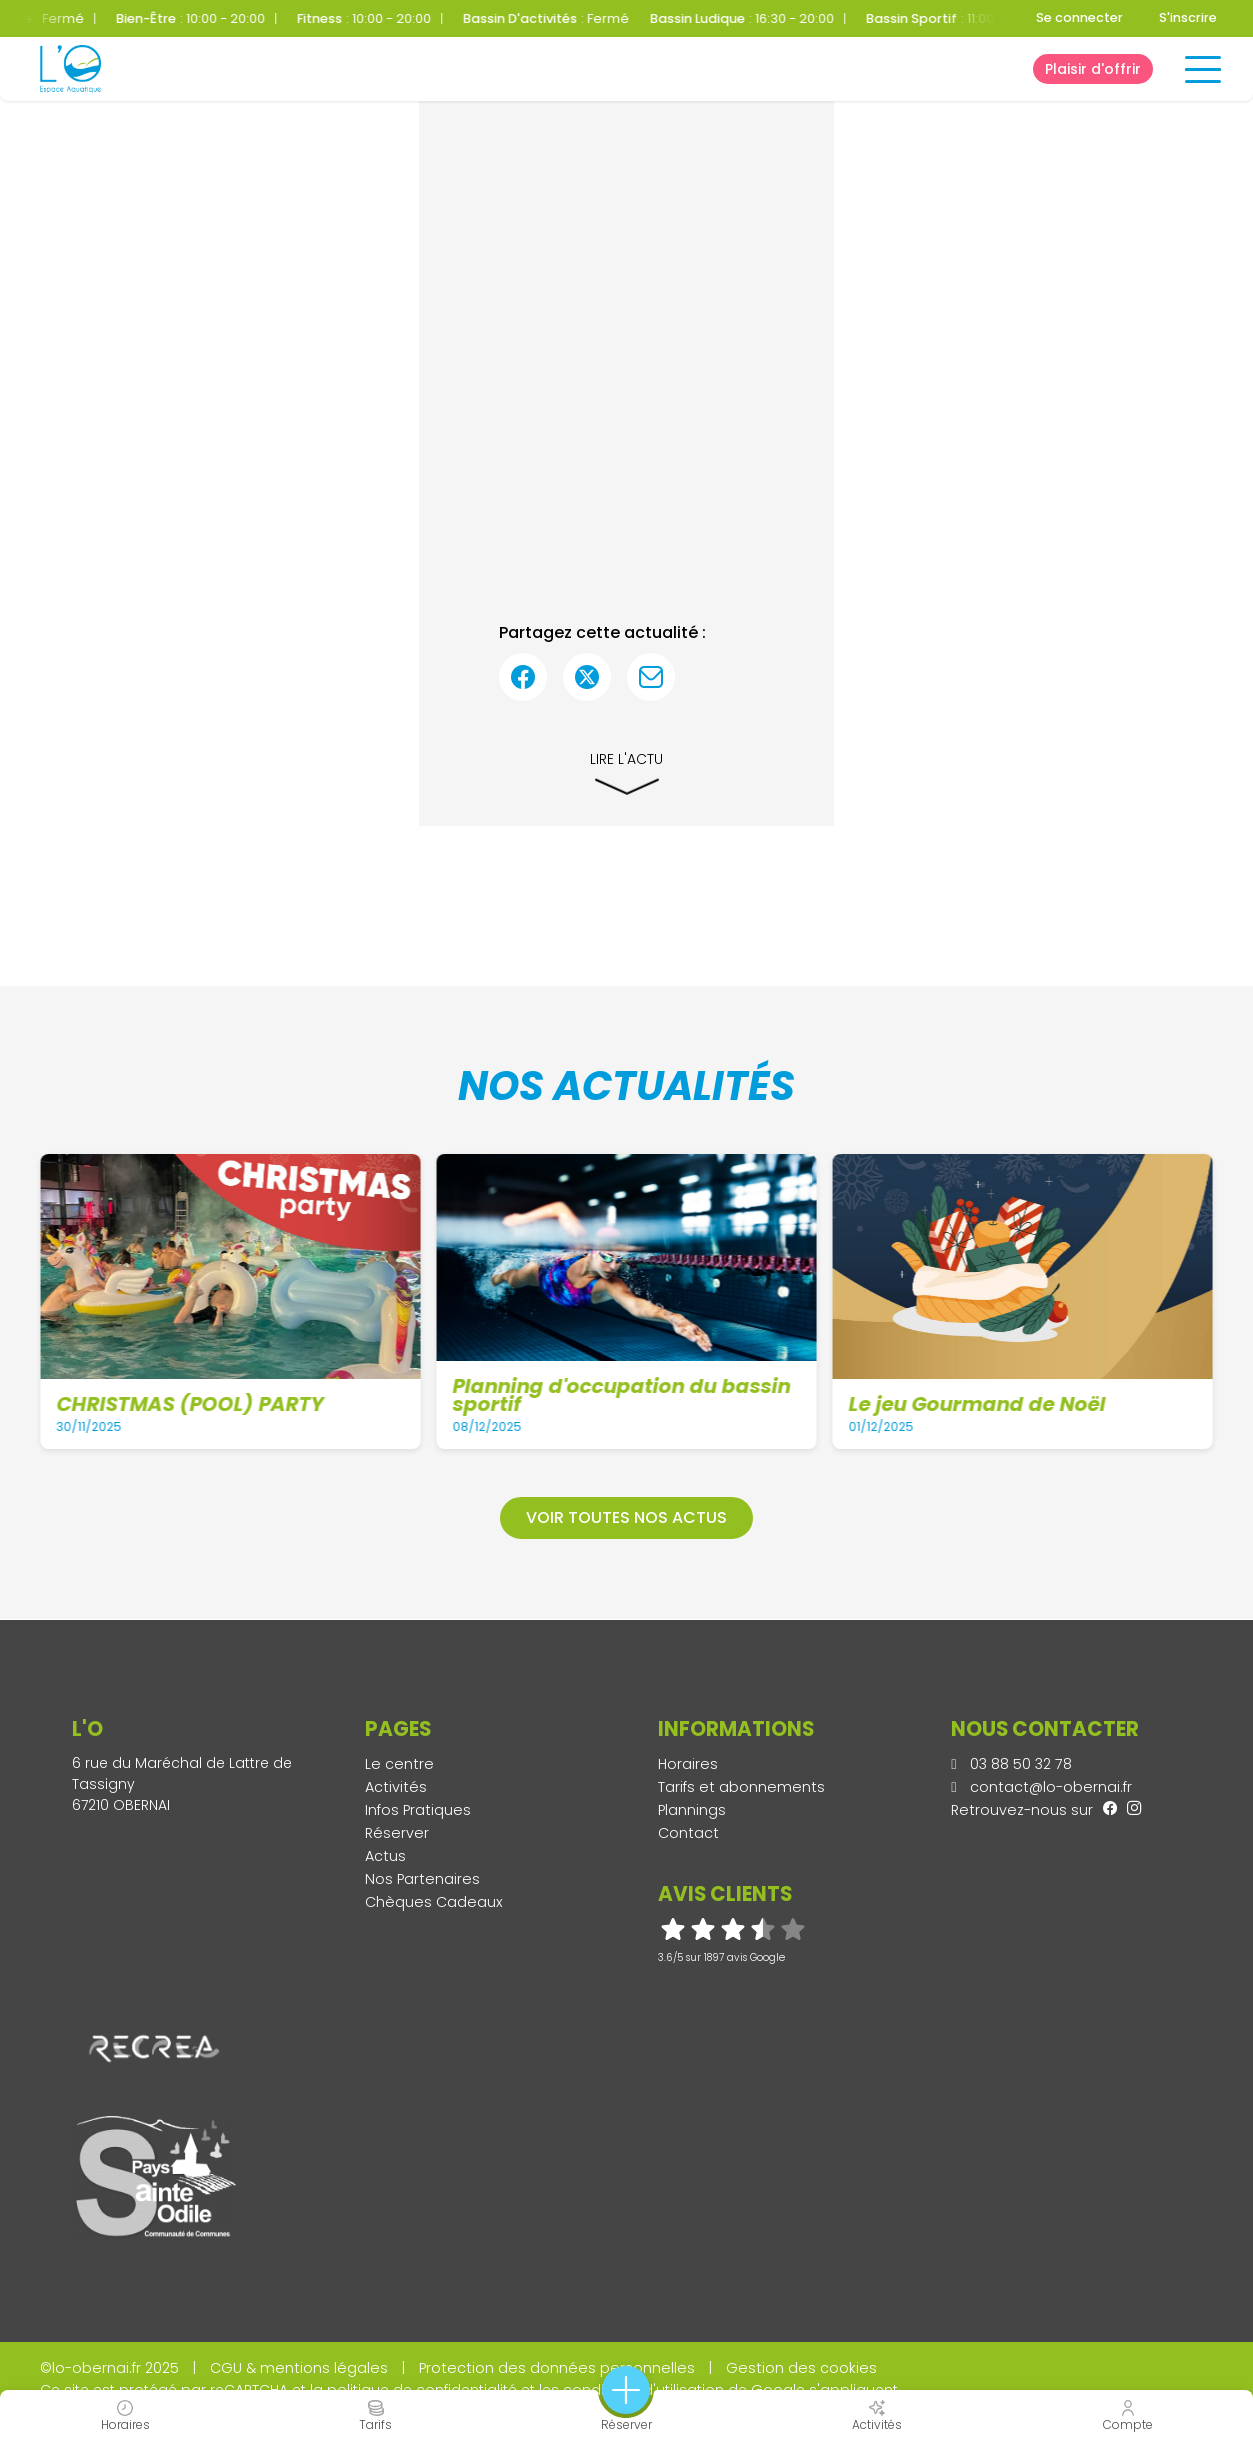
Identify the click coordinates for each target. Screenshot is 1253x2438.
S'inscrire (1188, 17)
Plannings (692, 1810)
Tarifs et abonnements (741, 1787)
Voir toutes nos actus (626, 1517)
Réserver (397, 1833)
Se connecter (1079, 17)
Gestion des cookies (801, 2368)
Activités (396, 1787)
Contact (688, 1833)
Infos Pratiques (418, 1810)
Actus (385, 1856)
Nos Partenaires (422, 1879)
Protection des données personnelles (557, 2368)
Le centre (399, 1764)
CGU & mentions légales (299, 2368)
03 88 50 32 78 (1011, 1764)
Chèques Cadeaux (434, 1902)
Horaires (688, 1764)
